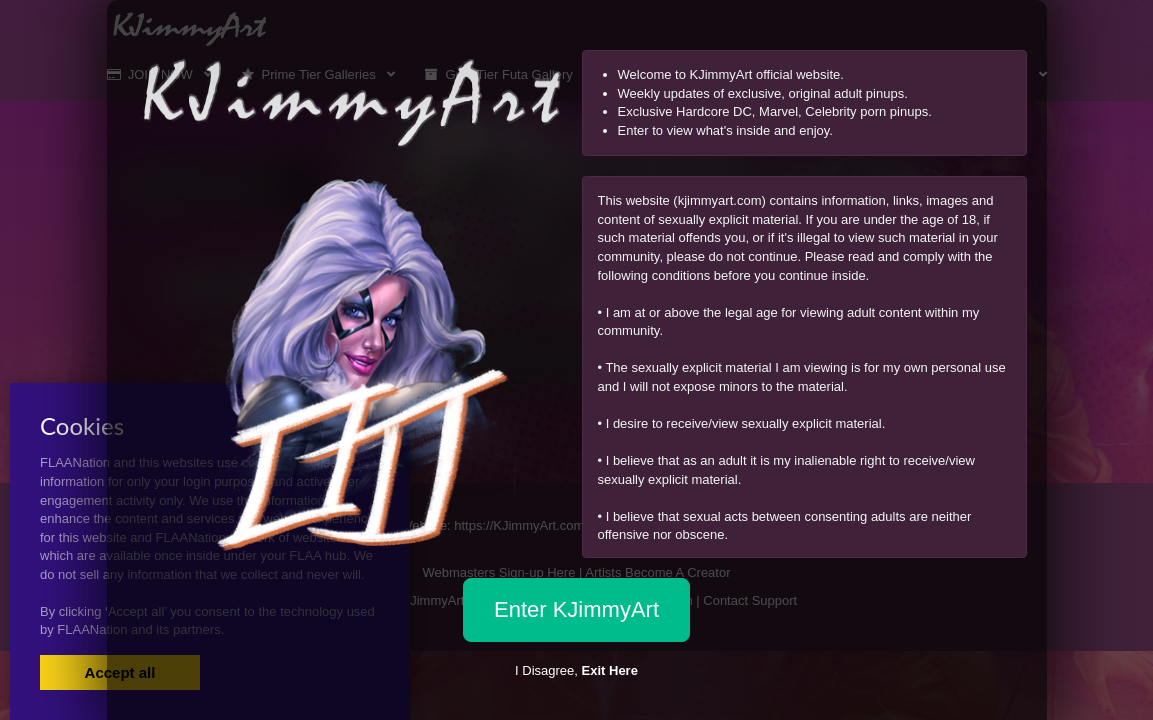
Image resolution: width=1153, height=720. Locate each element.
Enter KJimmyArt (576, 609)
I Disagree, (576, 670)
